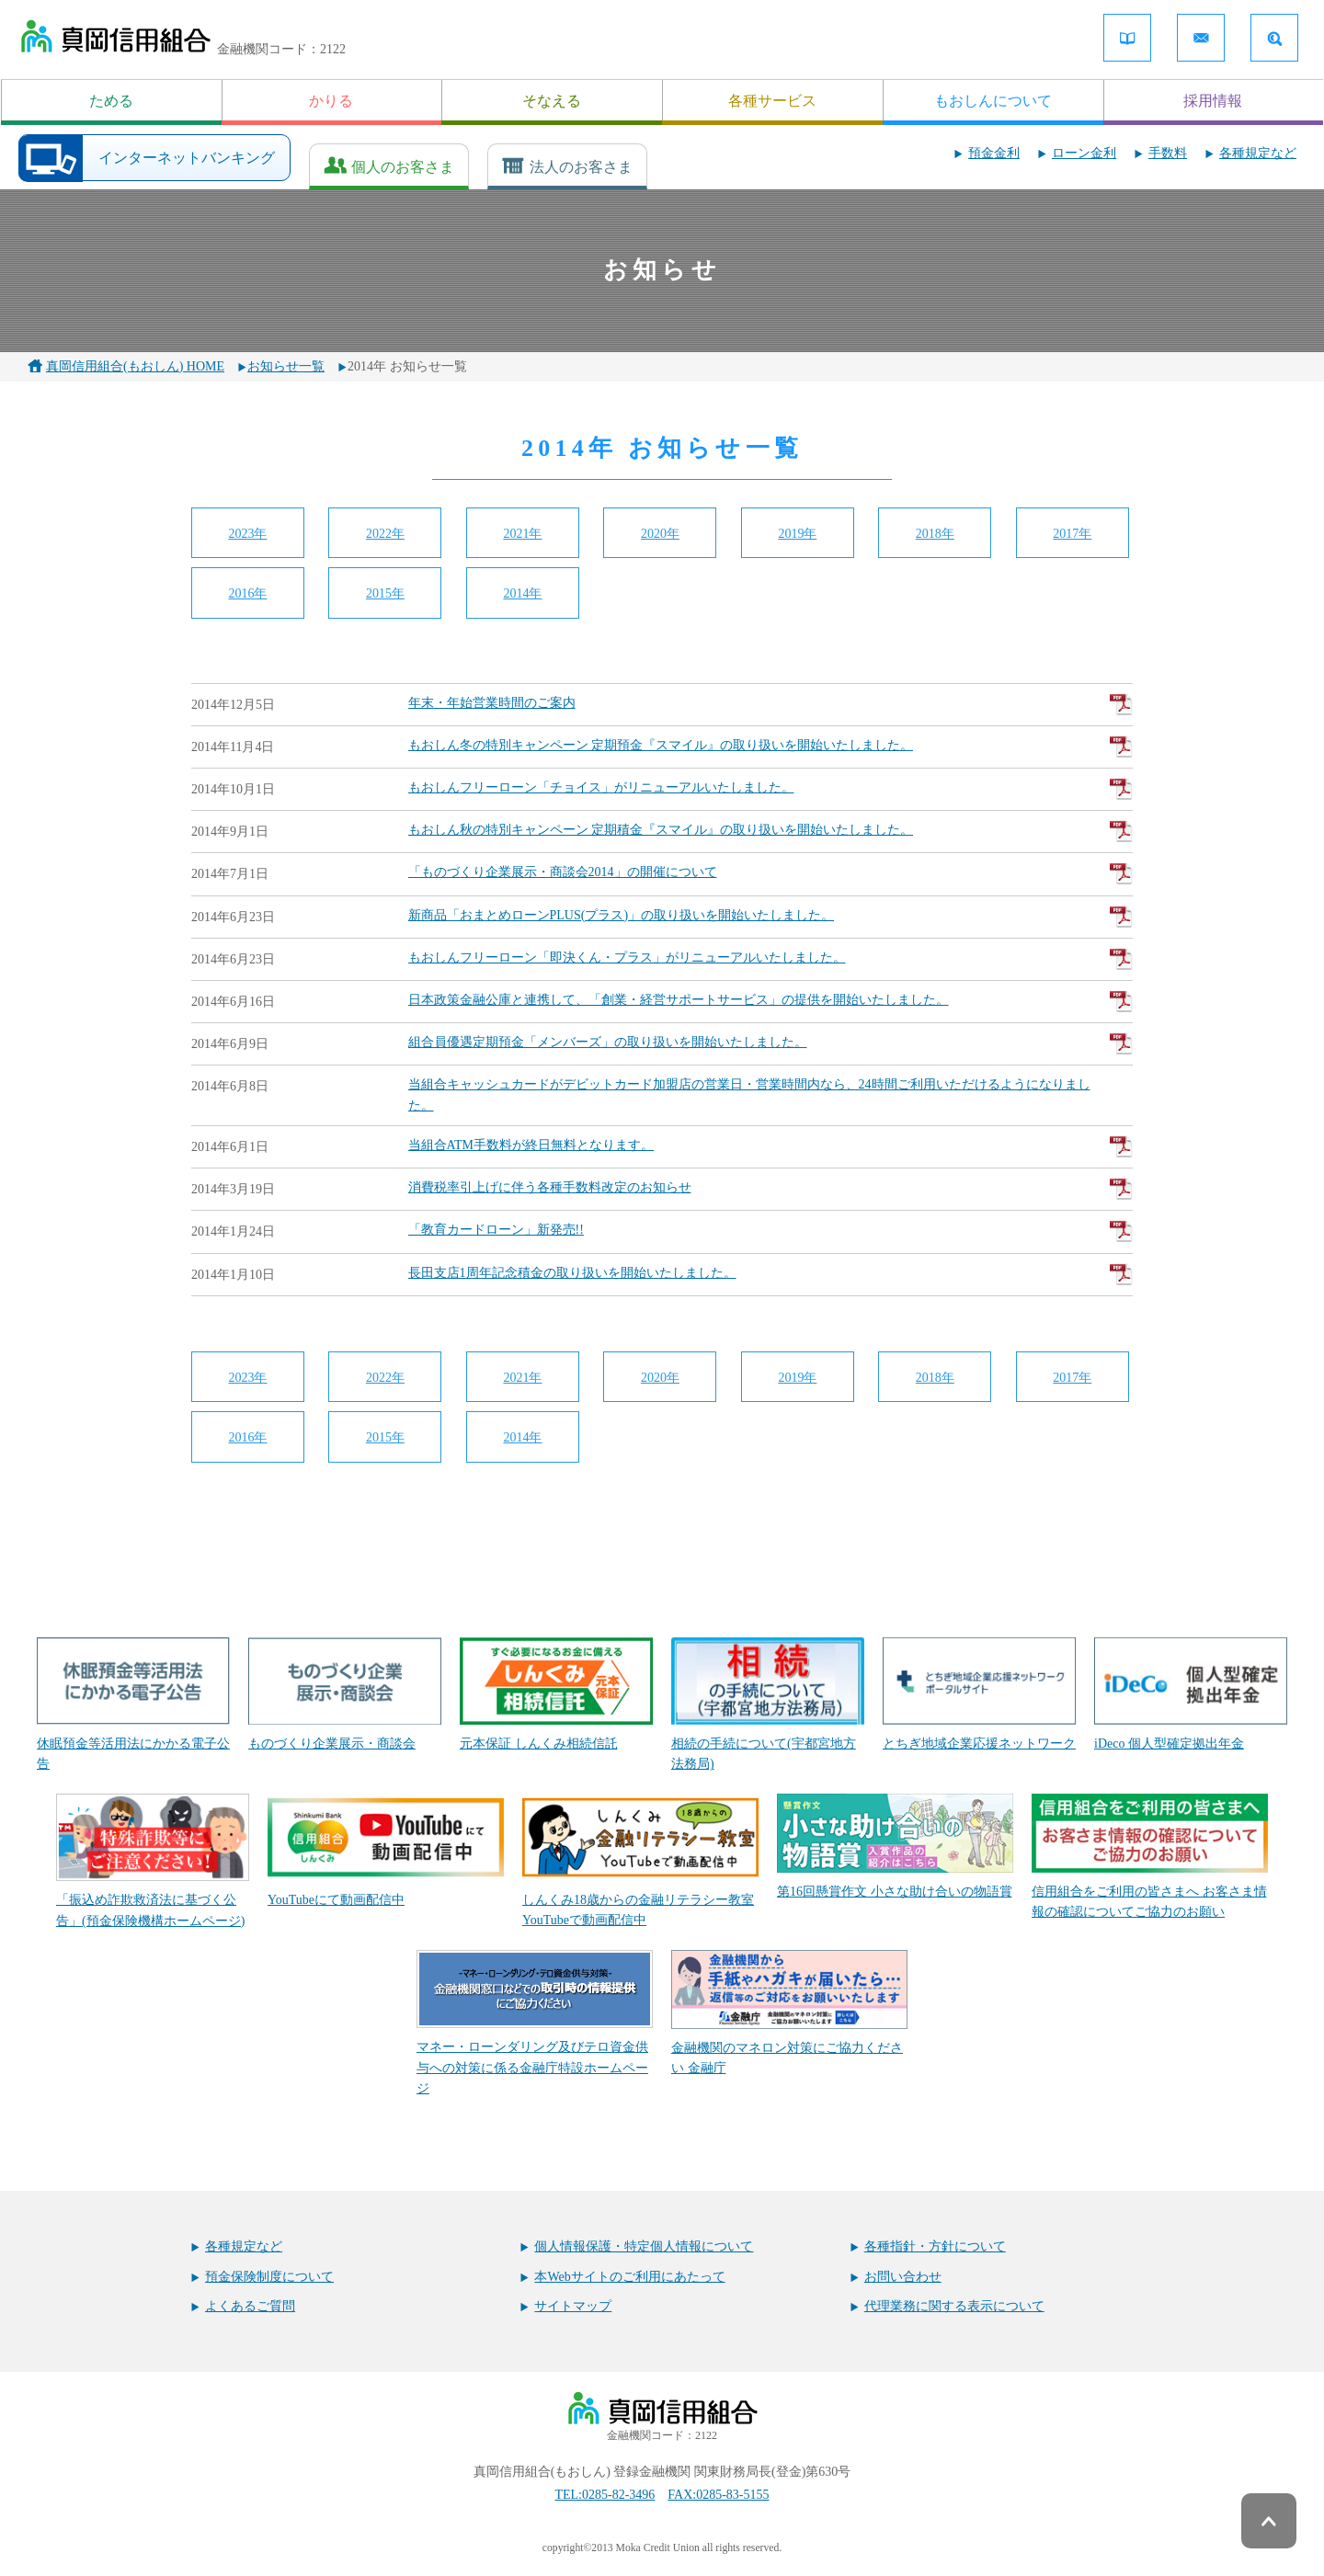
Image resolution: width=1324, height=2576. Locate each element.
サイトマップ (572, 2306)
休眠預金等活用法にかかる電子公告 (133, 1704)
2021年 (522, 534)
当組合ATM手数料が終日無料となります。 (770, 1146)
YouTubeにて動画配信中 (386, 1850)
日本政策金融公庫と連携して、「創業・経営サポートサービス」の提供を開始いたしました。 (770, 1001)
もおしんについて (993, 100)
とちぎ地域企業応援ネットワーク (979, 1693)
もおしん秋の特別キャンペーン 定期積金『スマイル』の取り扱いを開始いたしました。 (770, 831)
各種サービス (772, 100)
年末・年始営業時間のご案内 (770, 704)
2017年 (1072, 534)
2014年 (522, 593)
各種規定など (1257, 153)
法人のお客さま (581, 167)
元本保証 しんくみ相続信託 (556, 1693)
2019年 (797, 534)
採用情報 (1212, 100)
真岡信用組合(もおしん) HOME (135, 366)
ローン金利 (1084, 153)
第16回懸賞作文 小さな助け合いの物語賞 (895, 1846)
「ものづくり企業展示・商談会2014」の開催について (770, 873)
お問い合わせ (903, 2277)
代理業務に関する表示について (954, 2306)
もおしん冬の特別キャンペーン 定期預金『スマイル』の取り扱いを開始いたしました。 (770, 746)
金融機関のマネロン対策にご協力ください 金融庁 (789, 2012)
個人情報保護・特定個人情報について (643, 2246)
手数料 (1167, 153)
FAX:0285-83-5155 (718, 2495)
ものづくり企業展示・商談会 (344, 1693)
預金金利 (994, 153)
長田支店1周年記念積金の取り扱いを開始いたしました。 (770, 1274)
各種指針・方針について (935, 2246)
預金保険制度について (269, 2277)
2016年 (247, 593)
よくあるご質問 (250, 2306)
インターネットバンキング (186, 157)
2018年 (935, 534)
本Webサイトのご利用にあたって (629, 2277)
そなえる (551, 100)
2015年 (385, 593)
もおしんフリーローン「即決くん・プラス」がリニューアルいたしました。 (770, 959)
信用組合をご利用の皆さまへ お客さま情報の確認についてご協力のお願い (1150, 1856)
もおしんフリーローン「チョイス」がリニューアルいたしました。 (770, 789)
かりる (331, 100)
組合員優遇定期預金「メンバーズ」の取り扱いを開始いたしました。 (770, 1043)
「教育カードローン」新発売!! (770, 1231)
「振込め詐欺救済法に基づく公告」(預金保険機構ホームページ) (152, 1861)
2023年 (247, 534)
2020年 (660, 534)
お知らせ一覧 (286, 366)
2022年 (385, 534)
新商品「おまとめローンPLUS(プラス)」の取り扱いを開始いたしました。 (770, 917)
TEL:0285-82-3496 (604, 2495)
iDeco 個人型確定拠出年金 (1190, 1693)
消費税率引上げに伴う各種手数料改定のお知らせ (770, 1189)
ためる (111, 100)
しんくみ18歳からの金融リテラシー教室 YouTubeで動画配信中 (640, 1861)
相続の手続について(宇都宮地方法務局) (767, 1704)
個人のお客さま (402, 167)
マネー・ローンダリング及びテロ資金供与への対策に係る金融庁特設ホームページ (535, 2022)
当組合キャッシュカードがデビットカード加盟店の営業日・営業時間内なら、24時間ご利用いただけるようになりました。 (749, 1094)
